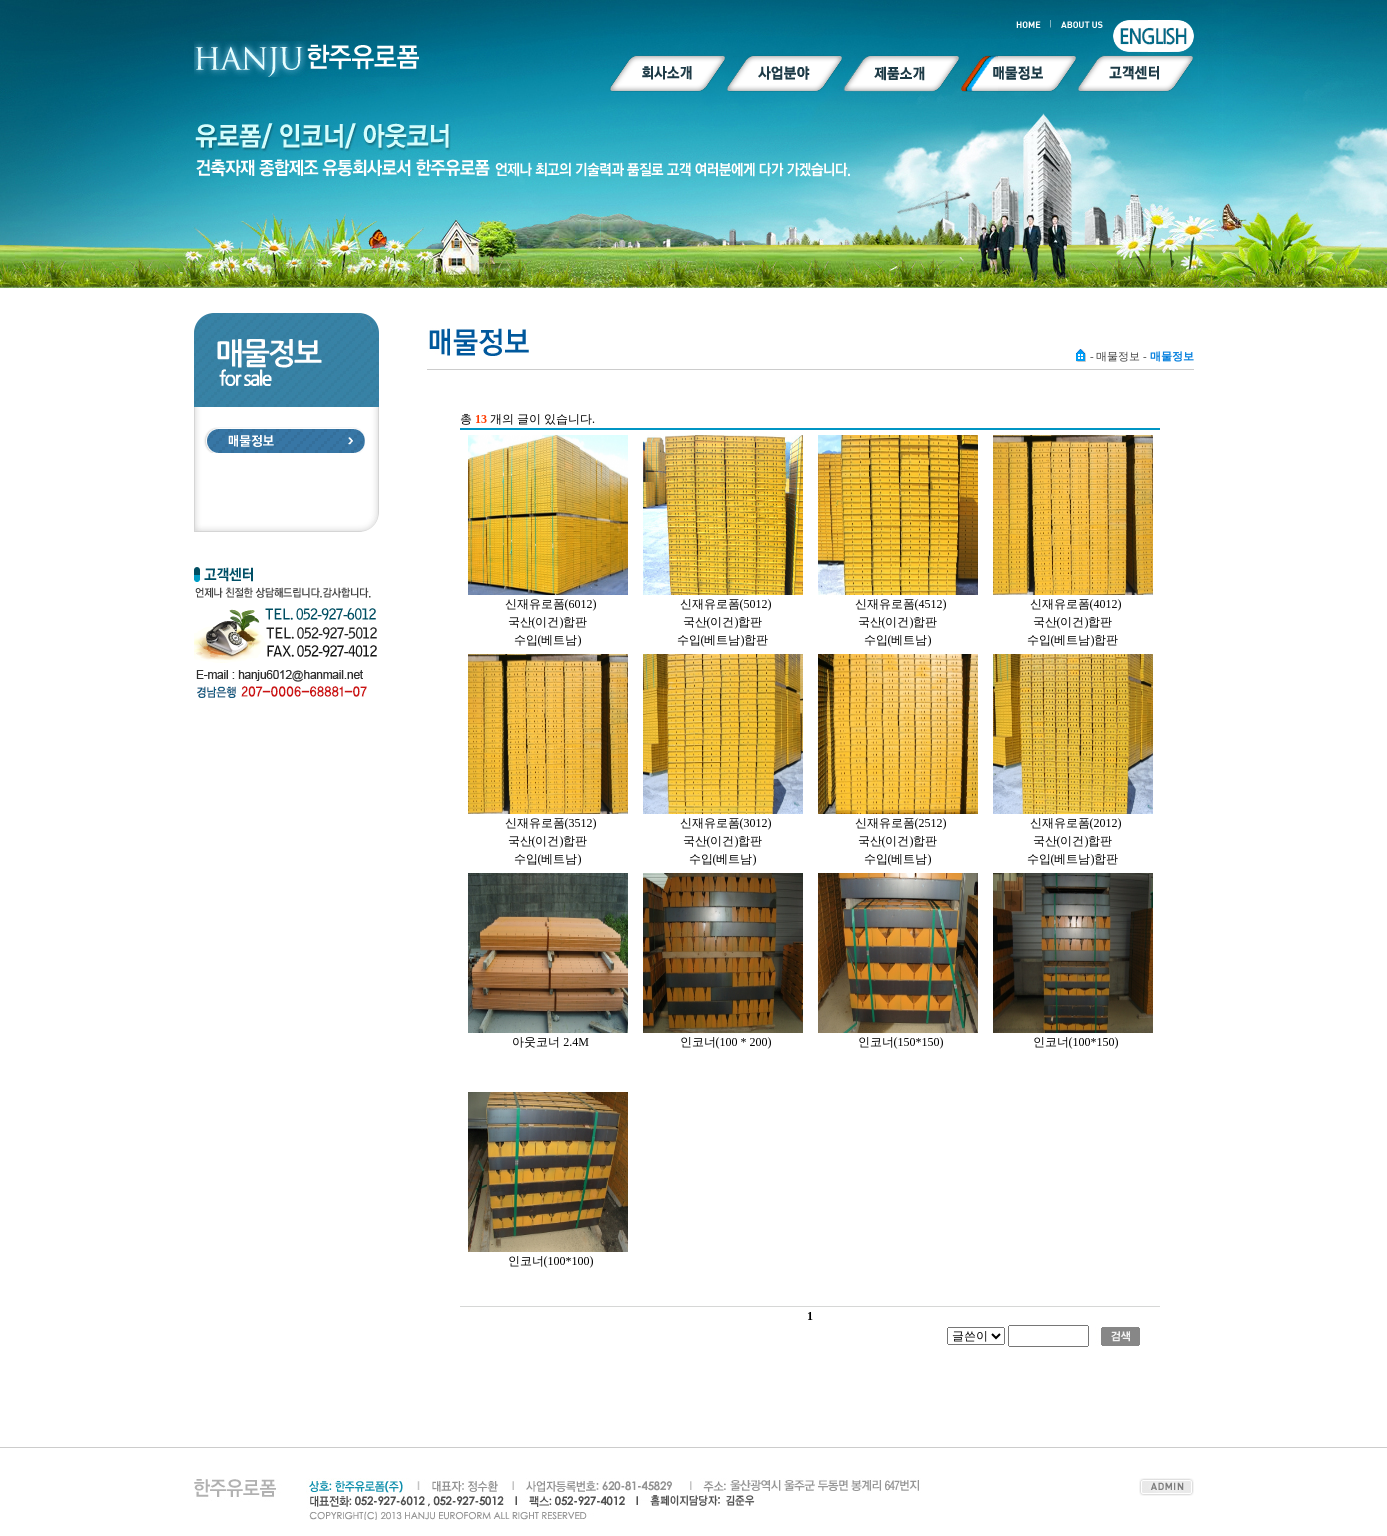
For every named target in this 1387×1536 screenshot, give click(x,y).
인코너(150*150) (901, 1042)
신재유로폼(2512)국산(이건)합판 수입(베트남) (901, 841)
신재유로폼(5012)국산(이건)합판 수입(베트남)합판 (724, 622)
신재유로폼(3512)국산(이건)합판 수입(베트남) (551, 841)
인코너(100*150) (1076, 1042)
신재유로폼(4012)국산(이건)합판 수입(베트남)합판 (1074, 622)
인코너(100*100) (551, 1261)
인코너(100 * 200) (726, 1042)
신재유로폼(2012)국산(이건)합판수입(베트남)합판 (1074, 841)
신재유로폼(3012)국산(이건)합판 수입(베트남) (726, 841)
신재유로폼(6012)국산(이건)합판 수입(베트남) (551, 622)
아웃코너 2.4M (550, 1042)
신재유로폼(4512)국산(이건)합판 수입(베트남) (901, 622)
